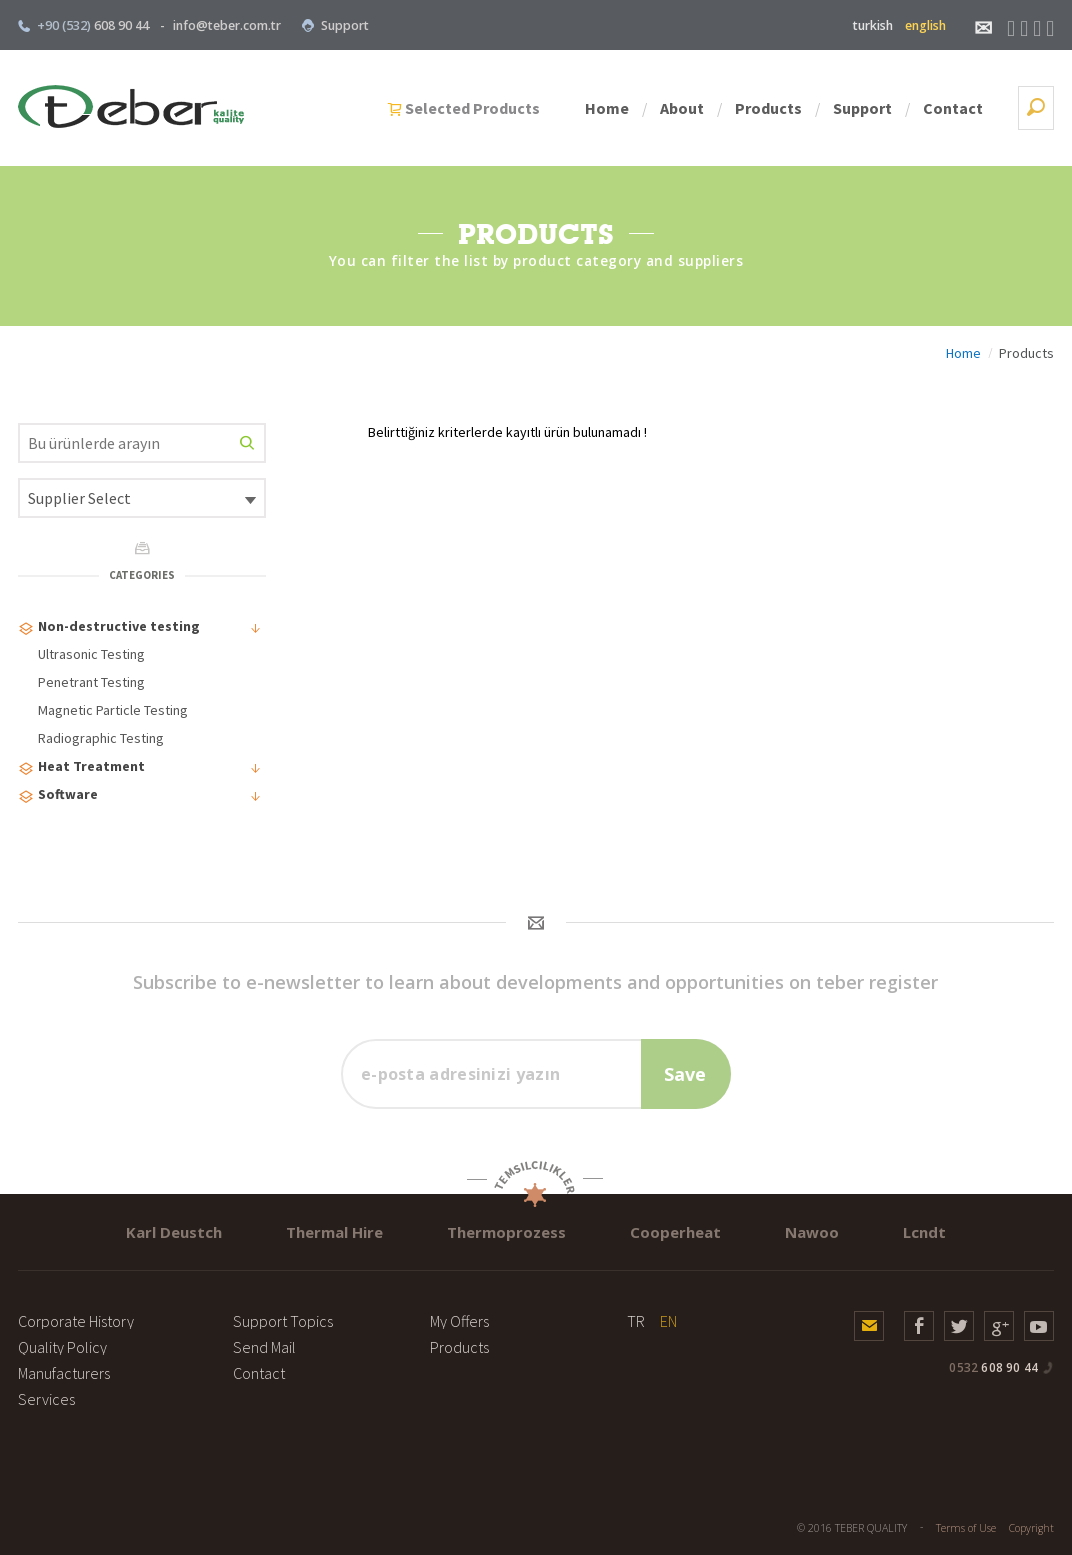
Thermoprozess (506, 1232)
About (682, 108)
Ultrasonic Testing (91, 654)
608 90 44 (993, 1367)
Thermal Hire (334, 1232)
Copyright (1031, 1528)
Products (768, 108)
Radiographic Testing (101, 738)
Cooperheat (675, 1232)
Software (140, 796)
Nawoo (812, 1232)
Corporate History (76, 1321)
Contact (953, 108)
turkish (873, 25)
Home (607, 108)
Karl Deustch (174, 1232)
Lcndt (924, 1232)
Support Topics (283, 1321)
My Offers (459, 1321)
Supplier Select (79, 498)
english (925, 25)
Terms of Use (966, 1528)
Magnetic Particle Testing (113, 710)
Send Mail (264, 1347)
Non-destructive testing (140, 628)
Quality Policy (62, 1347)
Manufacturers (64, 1373)
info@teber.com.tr (227, 25)
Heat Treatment (140, 768)
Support (335, 25)
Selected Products (472, 108)
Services (46, 1399)
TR (636, 1321)
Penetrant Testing (91, 682)
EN (668, 1321)
